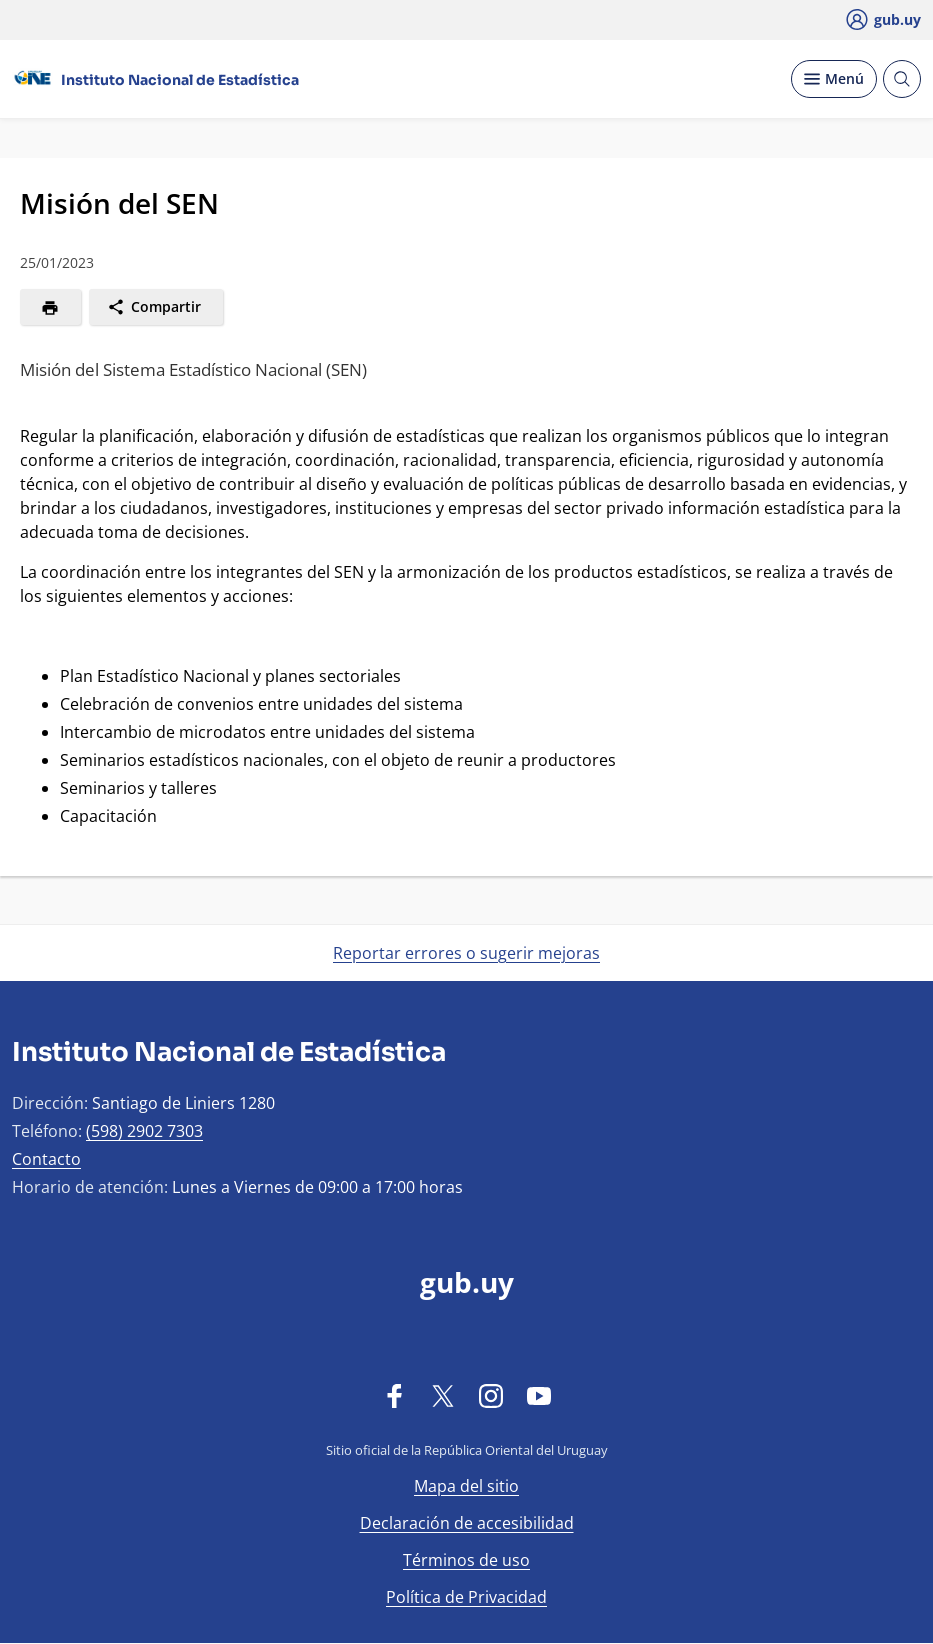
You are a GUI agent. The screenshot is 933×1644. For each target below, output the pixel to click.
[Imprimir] (50, 307)
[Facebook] (395, 1395)
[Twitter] (443, 1395)
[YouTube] (539, 1395)
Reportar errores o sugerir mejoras (466, 953)
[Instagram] (491, 1395)
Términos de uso (466, 1560)
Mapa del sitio (466, 1486)
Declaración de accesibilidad (467, 1523)
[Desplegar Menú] (834, 79)
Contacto (46, 1159)
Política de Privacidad (466, 1597)
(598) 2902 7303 (144, 1131)
